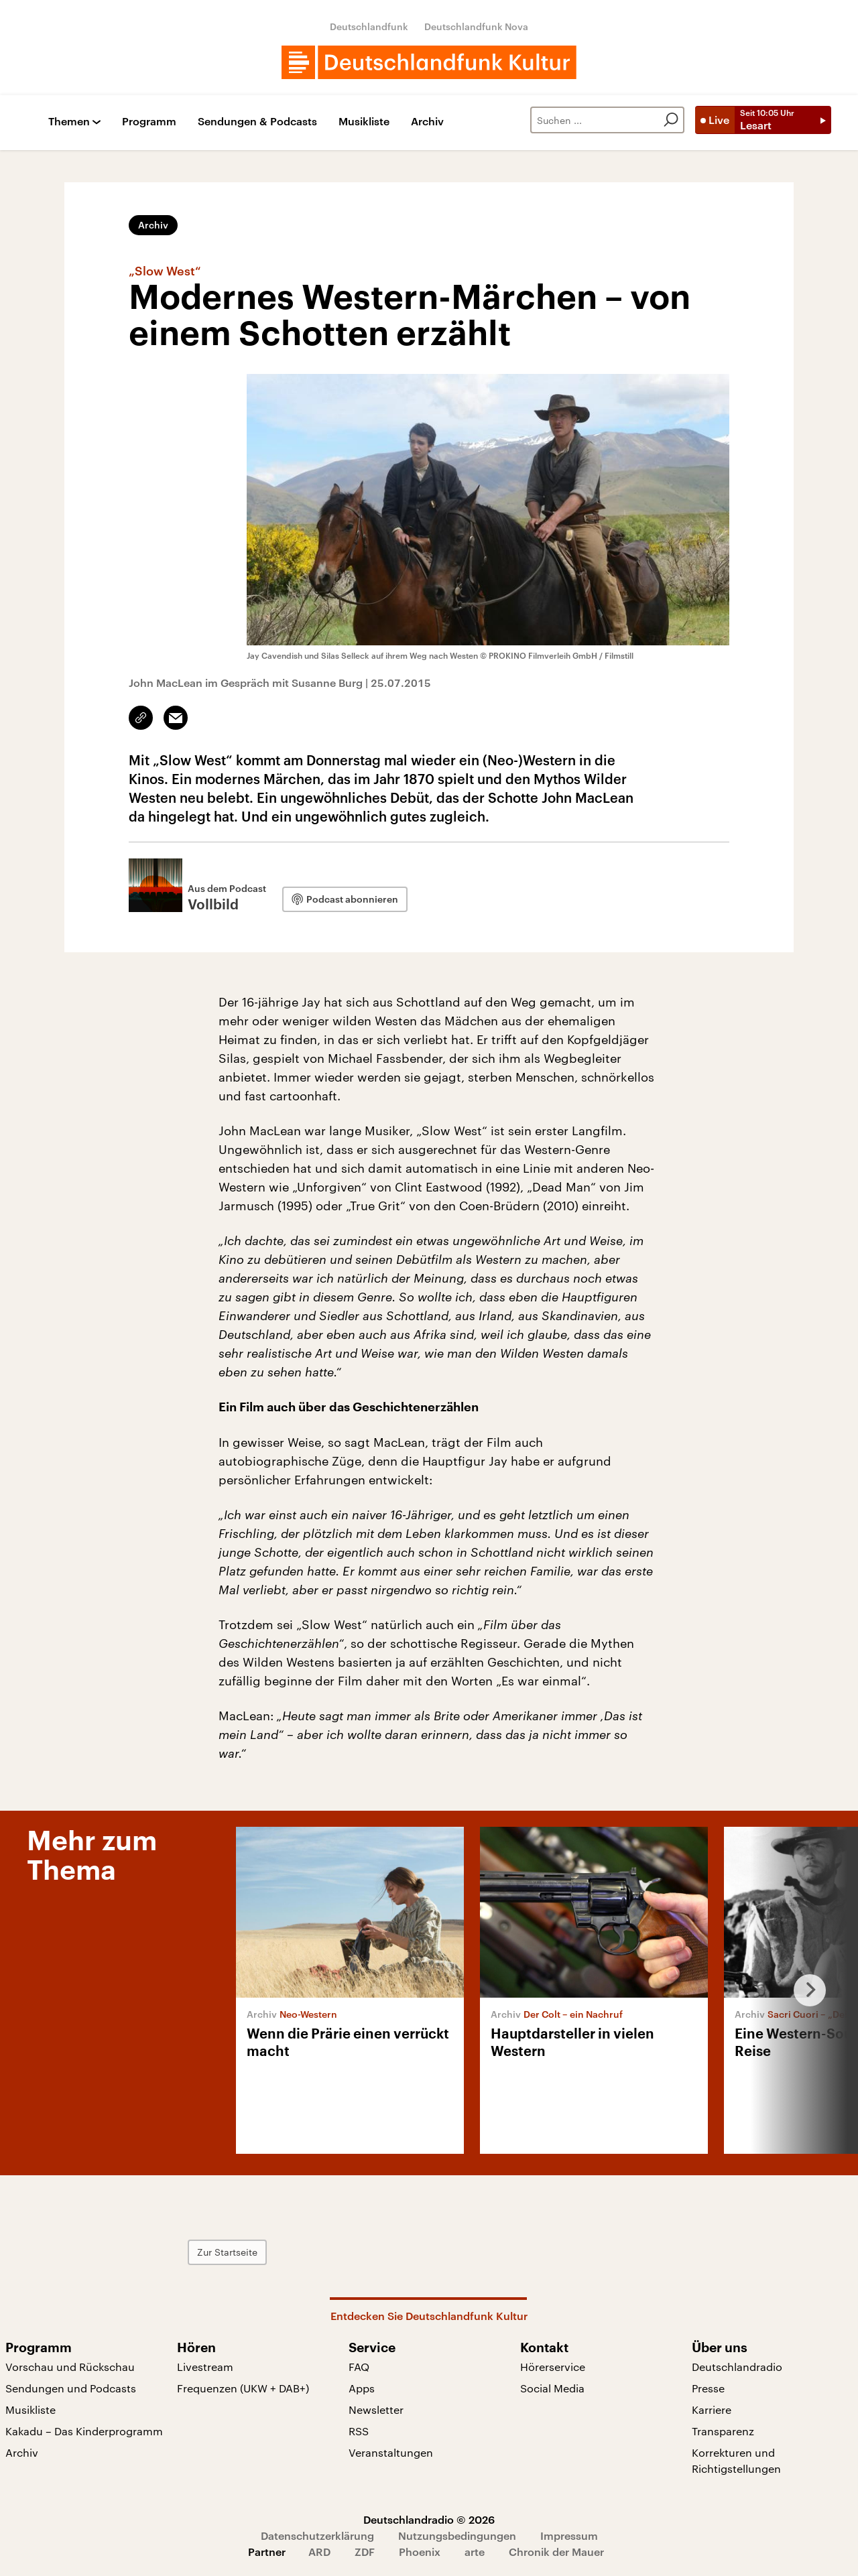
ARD (319, 2551)
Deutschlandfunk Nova (476, 26)
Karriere (711, 2409)
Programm (149, 121)
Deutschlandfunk (369, 26)
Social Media (552, 2388)
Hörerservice (552, 2366)
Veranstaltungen (391, 2452)
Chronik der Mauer (556, 2551)
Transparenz (723, 2431)
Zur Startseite (258, 2252)
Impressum (569, 2535)
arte (475, 2551)
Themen (69, 121)
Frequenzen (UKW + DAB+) (243, 2388)
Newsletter (376, 2409)
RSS (359, 2431)
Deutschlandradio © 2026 (429, 2519)
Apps (362, 2388)
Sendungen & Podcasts (257, 121)
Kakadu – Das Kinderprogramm (84, 2431)
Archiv (427, 121)
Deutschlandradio (737, 2366)
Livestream (205, 2366)
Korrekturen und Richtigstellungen (736, 2460)
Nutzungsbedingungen (457, 2535)
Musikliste (364, 121)
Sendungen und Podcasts (70, 2388)
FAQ (359, 2366)
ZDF (365, 2551)
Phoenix (419, 2551)
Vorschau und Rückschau (70, 2366)
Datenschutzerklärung (317, 2535)
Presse (708, 2388)
